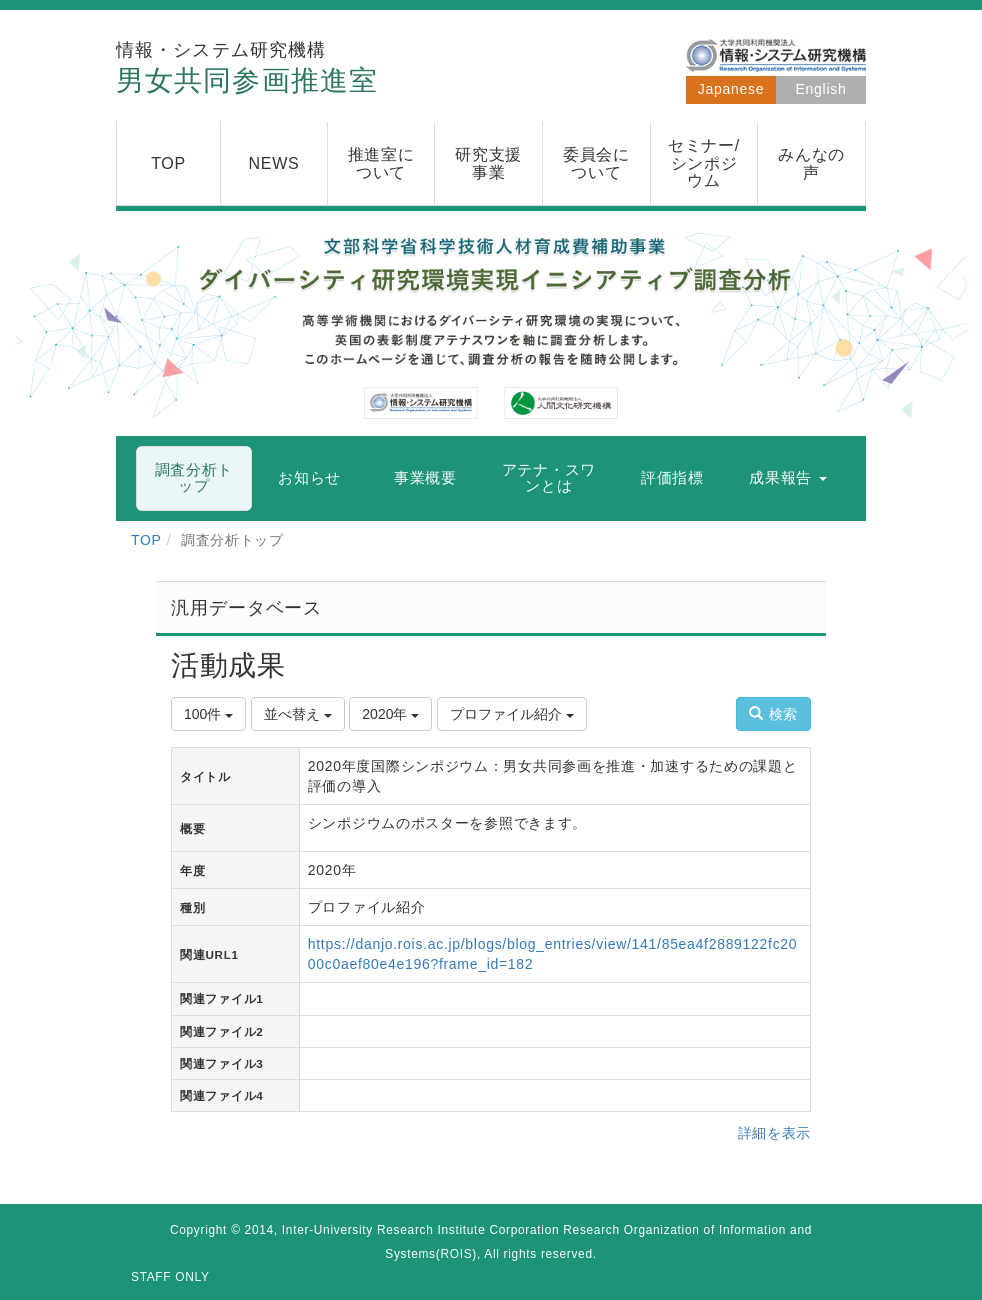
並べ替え (298, 714)
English (821, 89)
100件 (208, 714)
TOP (146, 540)
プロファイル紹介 (512, 714)
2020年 (390, 714)
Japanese (731, 89)
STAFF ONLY (170, 1277)
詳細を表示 (775, 1133)
